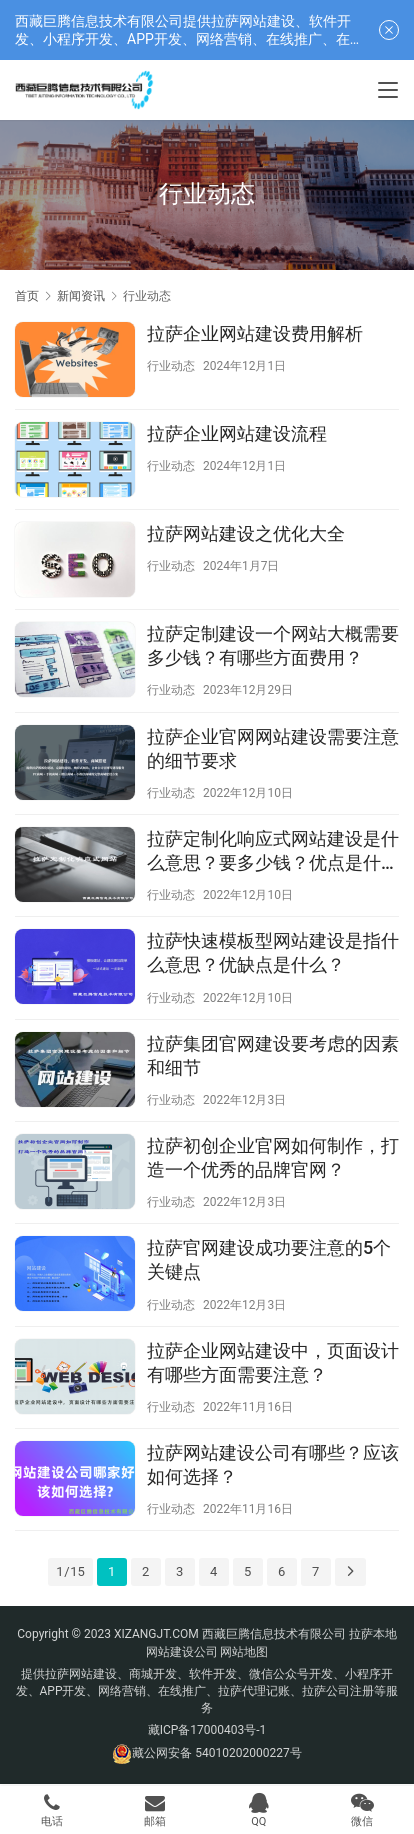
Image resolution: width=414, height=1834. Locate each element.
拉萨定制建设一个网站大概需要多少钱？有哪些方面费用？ (273, 645)
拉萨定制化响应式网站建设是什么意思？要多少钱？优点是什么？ (273, 851)
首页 (27, 296)
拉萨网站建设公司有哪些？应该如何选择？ (273, 1464)
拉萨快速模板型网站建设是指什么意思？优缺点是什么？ (273, 952)
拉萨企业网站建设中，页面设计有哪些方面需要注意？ (273, 1362)
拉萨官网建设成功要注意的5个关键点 (269, 1259)
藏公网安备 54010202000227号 (216, 1753)
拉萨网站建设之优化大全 (246, 533)
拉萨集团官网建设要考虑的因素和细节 (273, 1055)
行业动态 (171, 366)
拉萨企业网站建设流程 (237, 433)
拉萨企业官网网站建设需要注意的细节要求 (273, 748)
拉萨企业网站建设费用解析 (255, 333)
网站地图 (244, 1652)
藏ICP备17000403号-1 (207, 1730)
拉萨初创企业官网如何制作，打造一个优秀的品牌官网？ (273, 1157)
